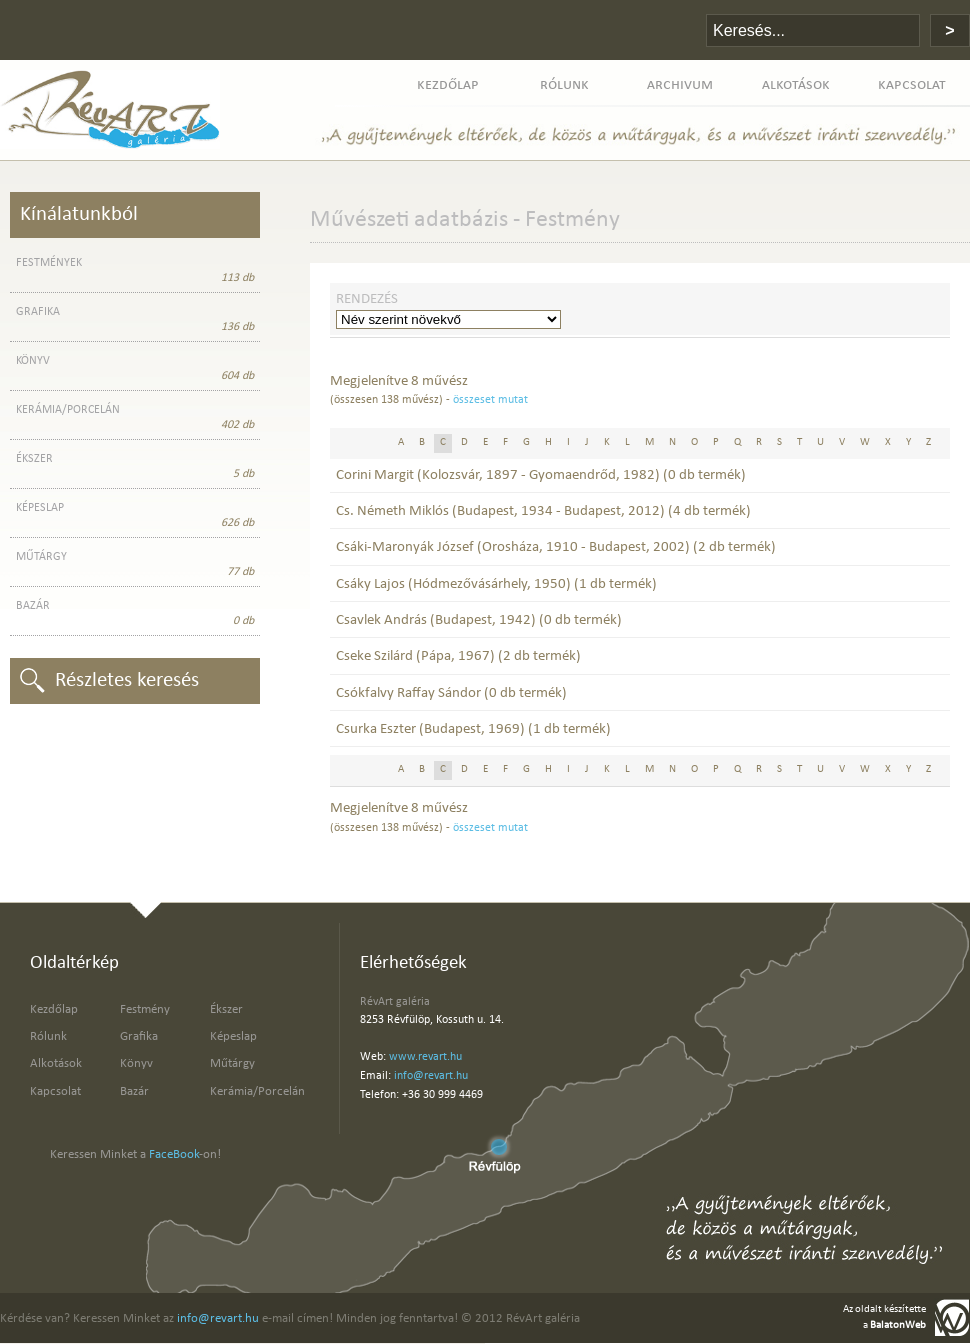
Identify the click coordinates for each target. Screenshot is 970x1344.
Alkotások (56, 1063)
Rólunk (48, 1036)
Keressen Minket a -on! (135, 1154)
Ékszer (226, 1009)
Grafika (139, 1036)
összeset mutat (490, 400)
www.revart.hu (425, 1057)
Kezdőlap (54, 1009)
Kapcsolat (55, 1091)
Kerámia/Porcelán (257, 1091)
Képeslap (233, 1036)
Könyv (136, 1063)
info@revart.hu (431, 1076)
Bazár (134, 1091)
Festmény (145, 1009)
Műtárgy (232, 1063)
